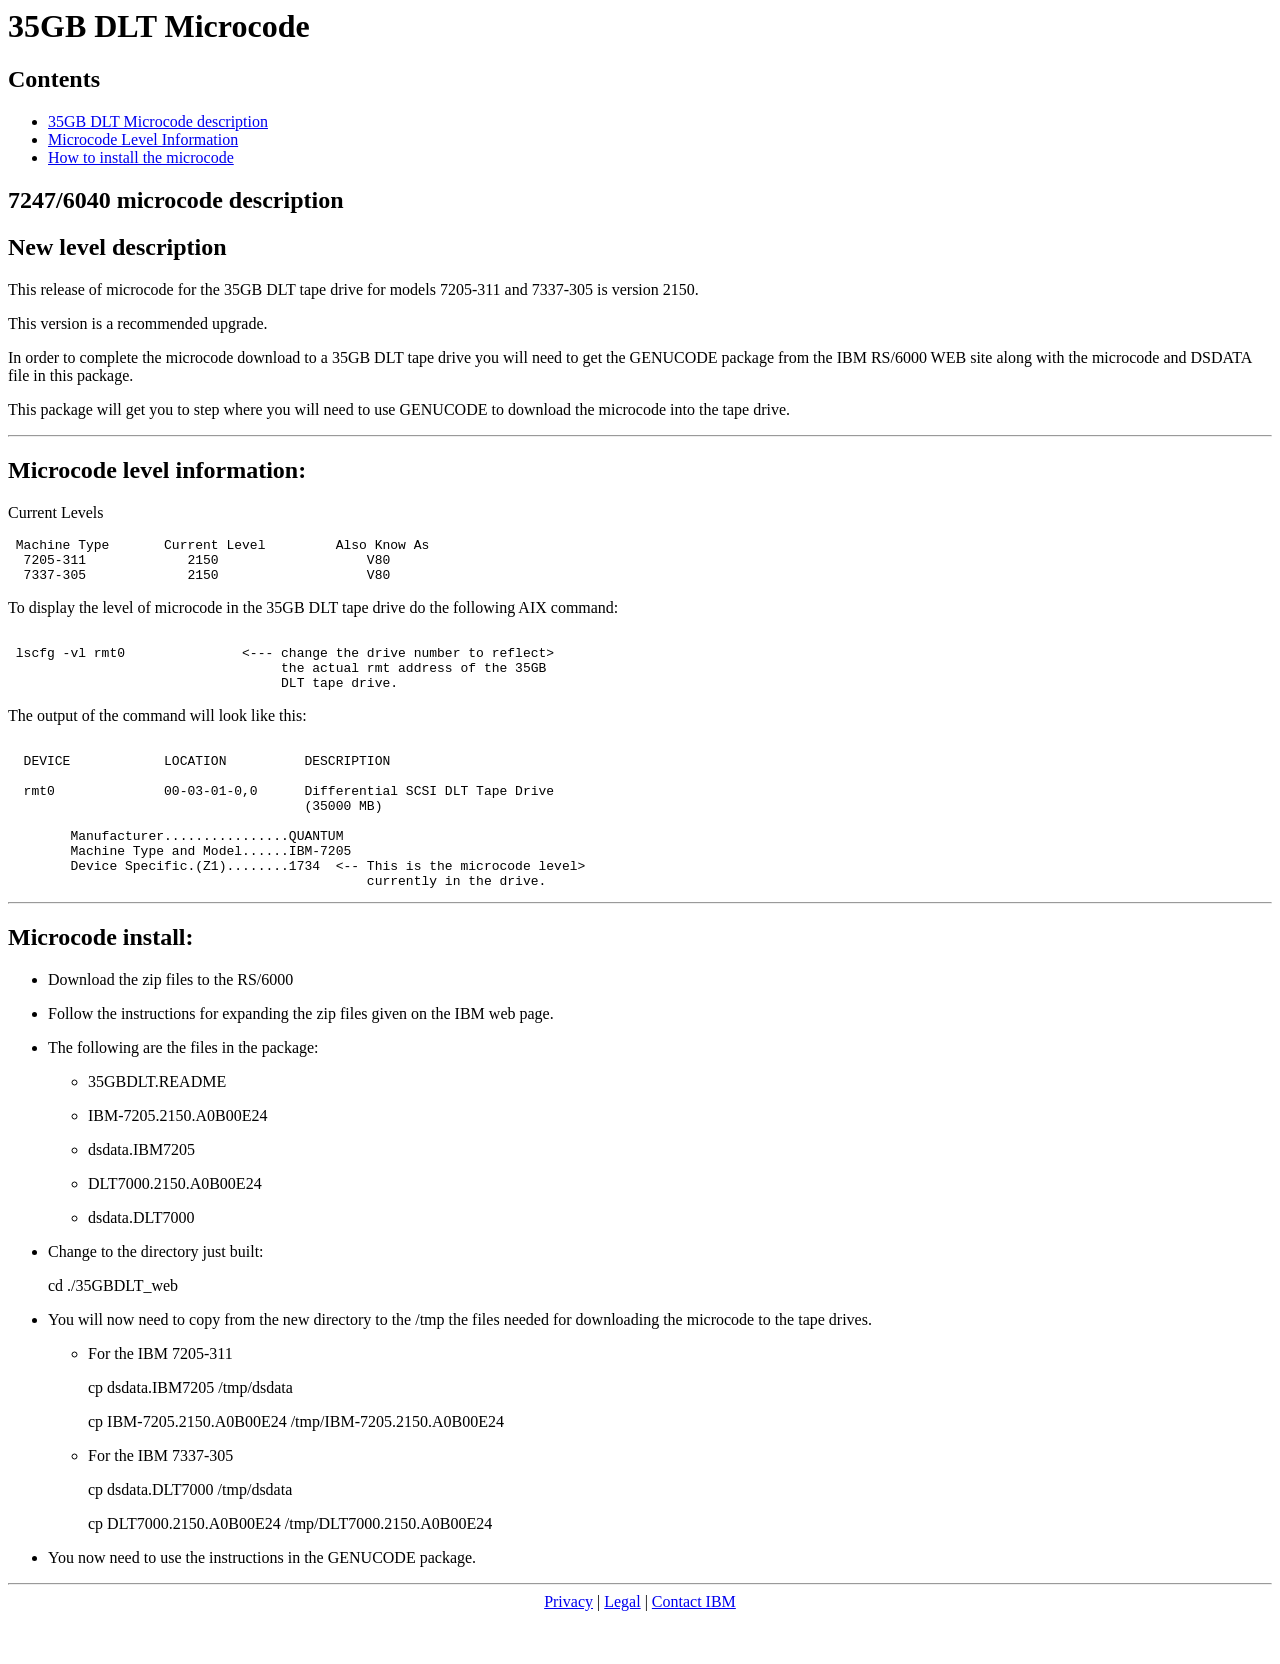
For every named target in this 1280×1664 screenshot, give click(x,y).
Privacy (568, 1646)
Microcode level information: (157, 470)
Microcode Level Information (143, 139)
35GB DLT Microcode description (158, 121)
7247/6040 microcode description (176, 200)
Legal (622, 1646)
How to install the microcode (141, 157)
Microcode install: (101, 982)
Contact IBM (694, 1646)
